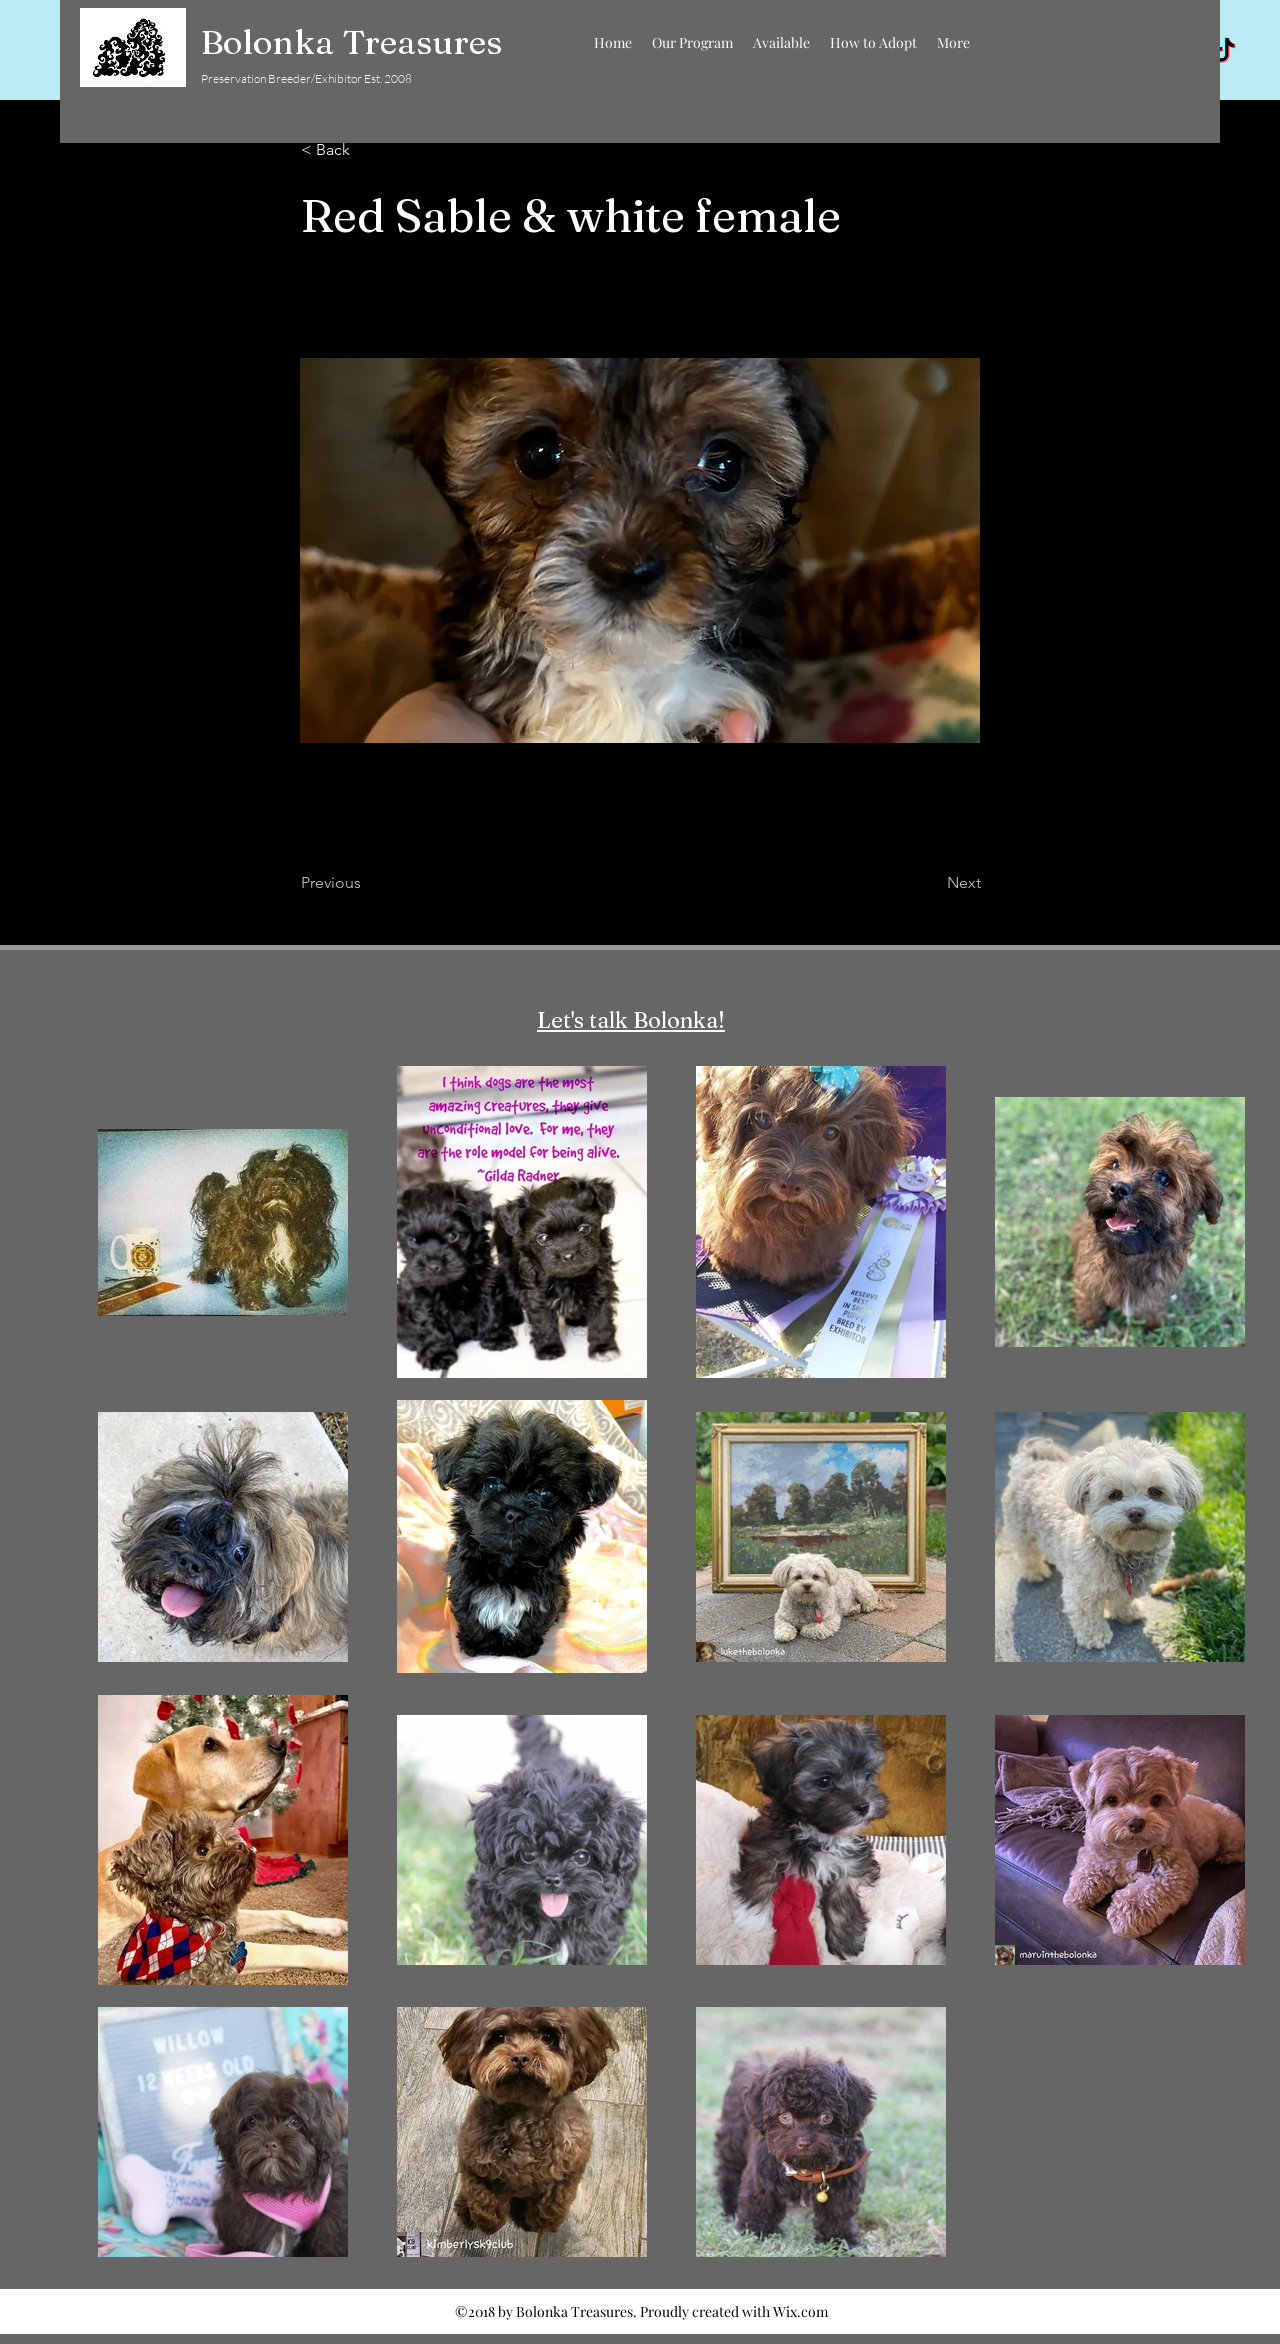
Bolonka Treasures (351, 42)
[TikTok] (1224, 52)
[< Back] (367, 150)
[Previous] (367, 883)
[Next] (931, 883)
